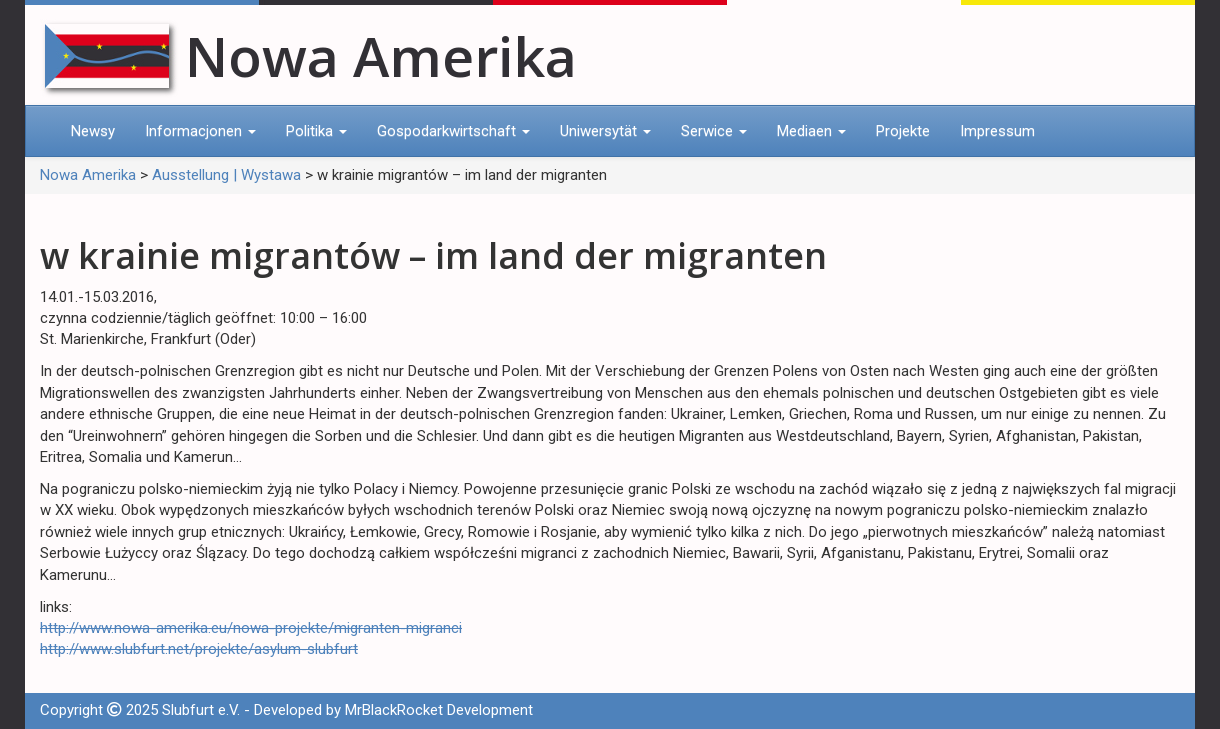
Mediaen (811, 131)
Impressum (997, 131)
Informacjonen (200, 131)
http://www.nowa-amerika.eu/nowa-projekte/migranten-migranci (251, 628)
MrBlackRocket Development (439, 710)
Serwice (714, 131)
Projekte (903, 131)
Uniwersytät (605, 131)
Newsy (93, 131)
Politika (316, 131)
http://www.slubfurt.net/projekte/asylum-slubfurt (199, 649)
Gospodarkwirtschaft (453, 131)
